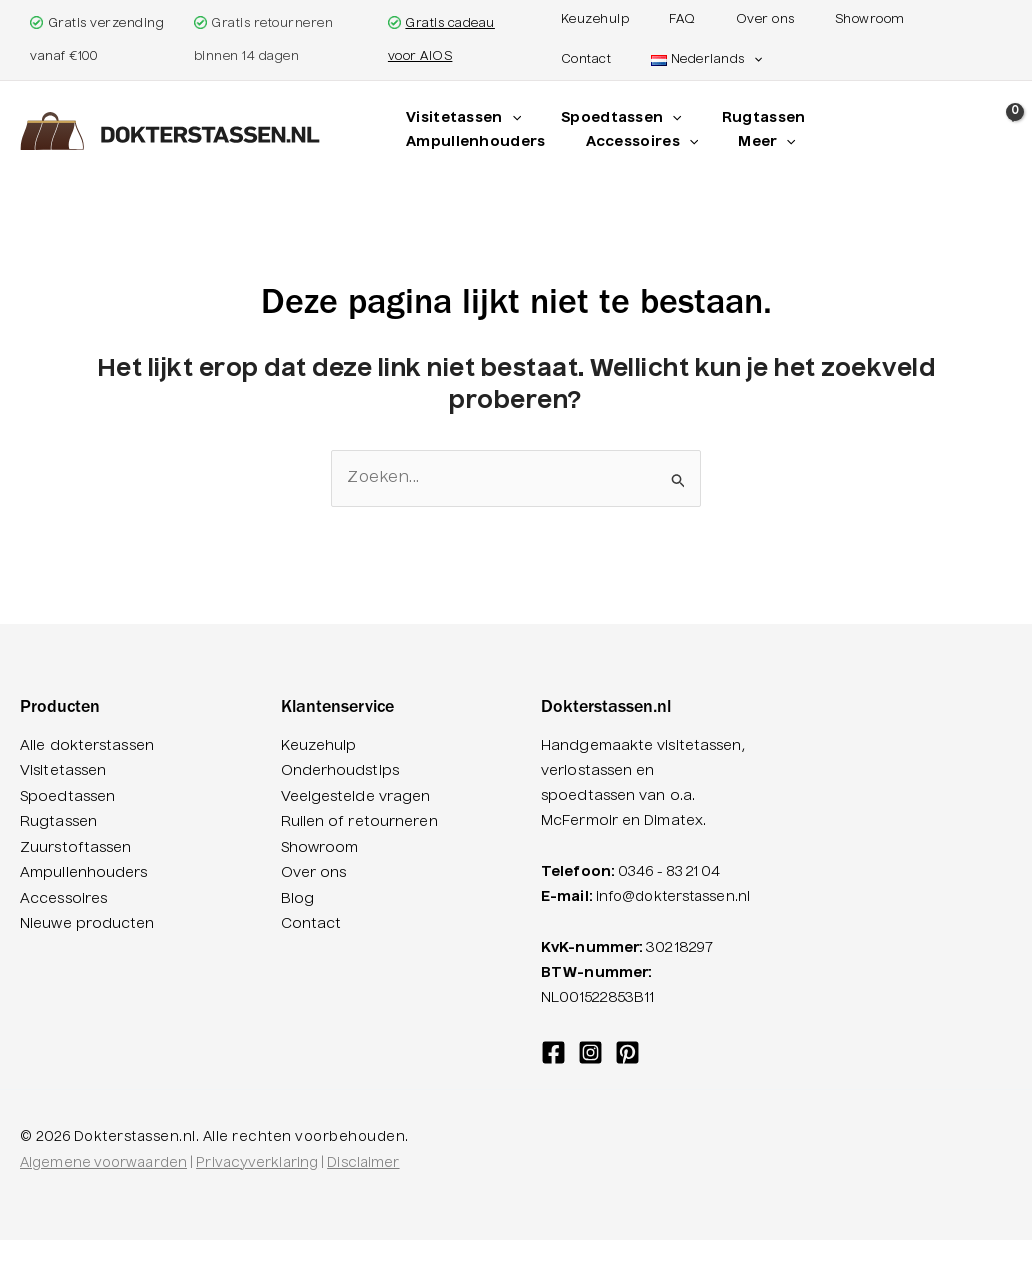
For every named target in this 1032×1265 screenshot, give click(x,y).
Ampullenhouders (84, 873)
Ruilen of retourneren (359, 822)
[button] (662, 60)
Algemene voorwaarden (103, 1188)
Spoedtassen (67, 797)
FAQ (662, 20)
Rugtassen (58, 822)
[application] (507, 119)
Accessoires (63, 898)
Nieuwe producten (87, 923)
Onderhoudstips (340, 772)
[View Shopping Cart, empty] (1011, 133)
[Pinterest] (627, 1077)
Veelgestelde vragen (356, 797)
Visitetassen (63, 772)
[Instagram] (590, 1077)
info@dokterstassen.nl (622, 923)
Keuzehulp (595, 20)
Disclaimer (363, 1188)
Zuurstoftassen (75, 848)
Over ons (725, 20)
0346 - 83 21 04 (674, 873)
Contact (890, 20)
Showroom (810, 20)
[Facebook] (553, 1077)
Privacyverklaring (257, 1188)
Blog (297, 898)
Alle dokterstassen (87, 747)
